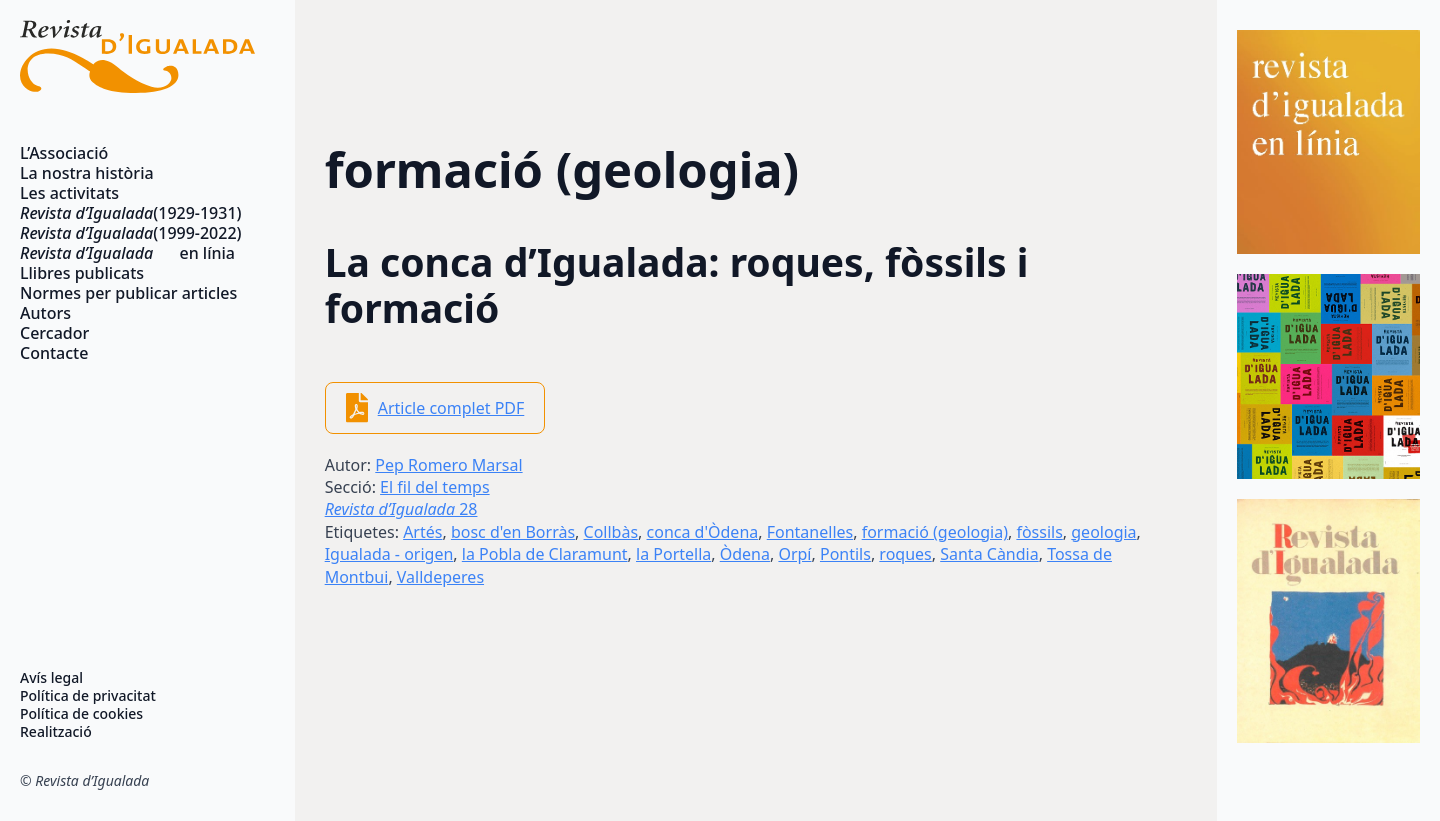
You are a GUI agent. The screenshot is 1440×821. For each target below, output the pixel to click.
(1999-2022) (131, 233)
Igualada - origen (389, 554)
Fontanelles (810, 532)
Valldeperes (440, 577)
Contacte (54, 353)
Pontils (845, 554)
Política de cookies (81, 714)
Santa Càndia (989, 554)
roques (905, 554)
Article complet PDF (451, 408)
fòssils (1039, 532)
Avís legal (51, 678)
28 (401, 509)
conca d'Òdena (703, 532)
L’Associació (64, 153)
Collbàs (611, 532)
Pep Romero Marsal (448, 465)
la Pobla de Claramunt (545, 554)
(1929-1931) (131, 213)
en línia (127, 253)
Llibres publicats (82, 273)
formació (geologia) (935, 532)
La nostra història (87, 173)
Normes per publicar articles (128, 293)
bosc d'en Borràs (513, 532)
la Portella (673, 554)
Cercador (54, 333)
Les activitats (69, 193)
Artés (422, 532)
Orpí (794, 554)
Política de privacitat (88, 696)
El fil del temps (435, 487)
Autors (45, 313)
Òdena (745, 554)
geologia (1103, 532)
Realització (56, 732)
